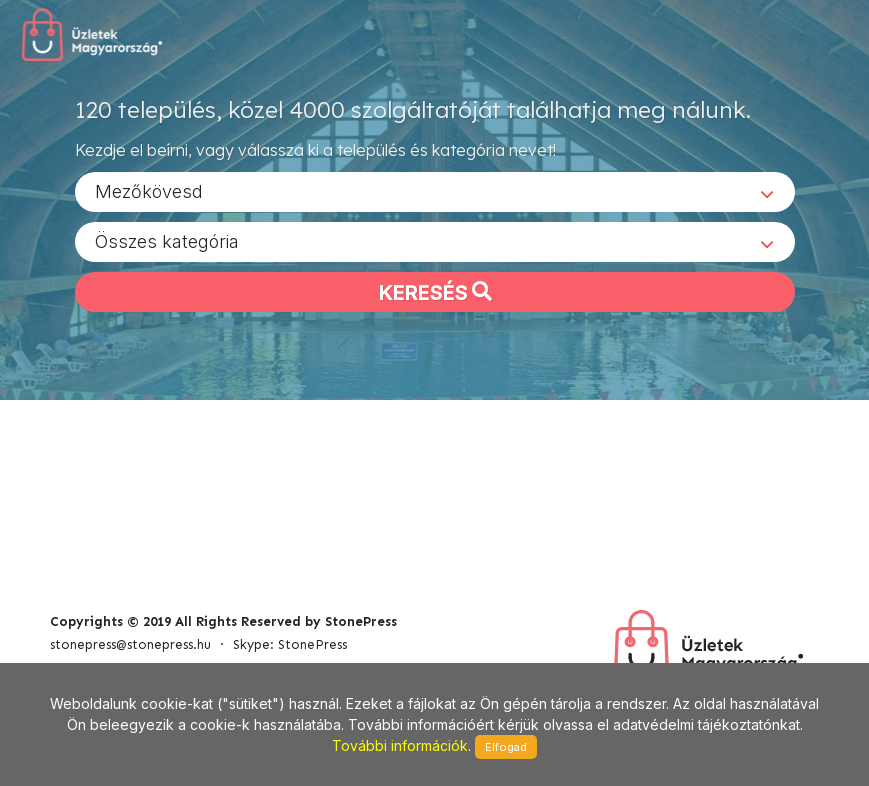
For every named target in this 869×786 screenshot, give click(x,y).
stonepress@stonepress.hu (130, 644)
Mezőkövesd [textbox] (149, 190)
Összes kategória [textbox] (167, 240)
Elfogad (506, 747)
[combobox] (435, 191)
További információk (400, 745)
